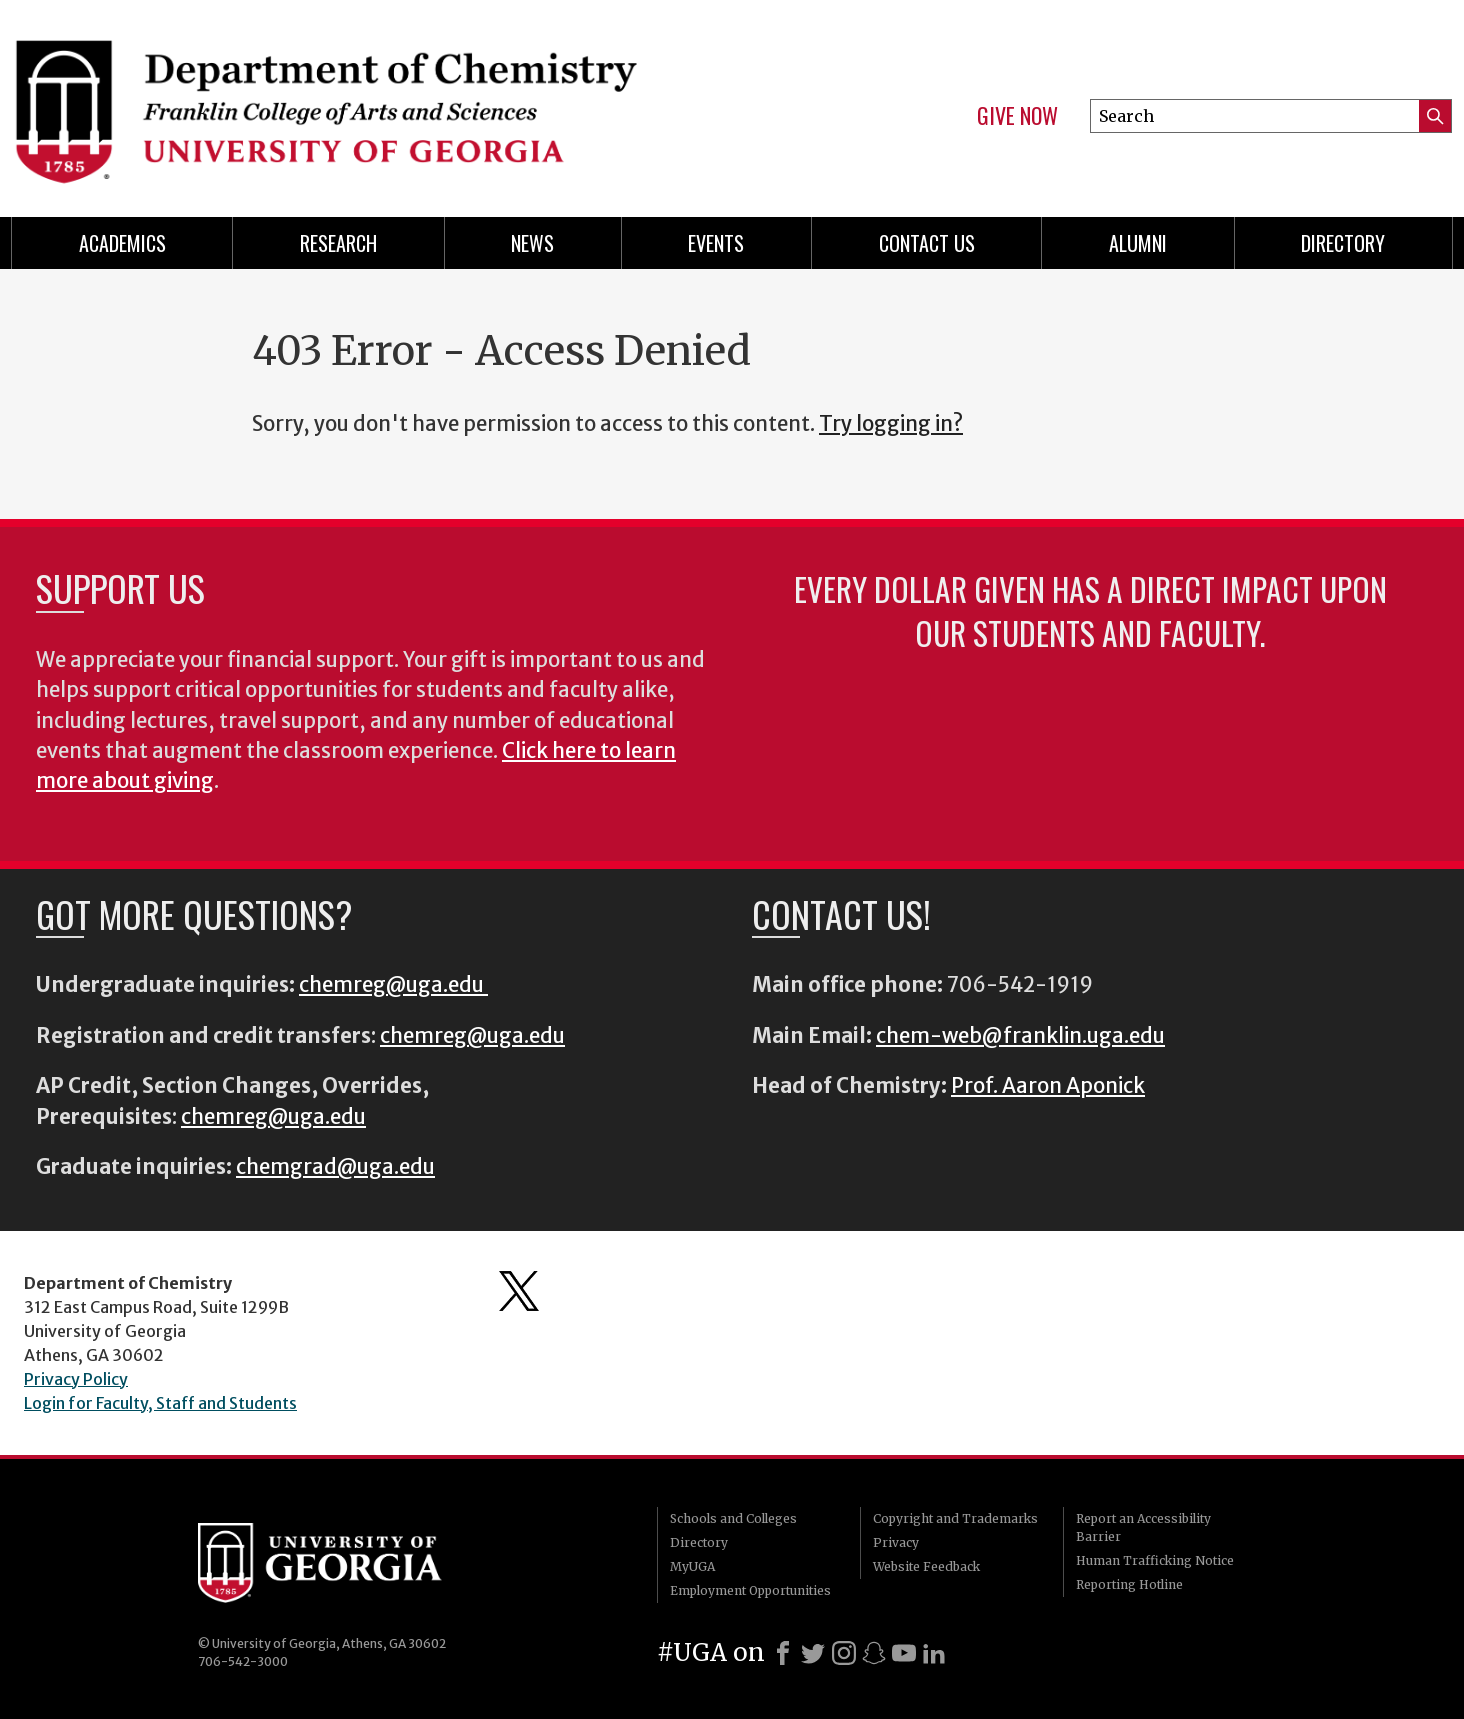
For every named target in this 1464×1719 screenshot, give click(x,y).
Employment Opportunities (750, 1590)
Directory (1343, 243)
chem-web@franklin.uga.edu (1020, 1036)
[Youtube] (904, 1653)
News (532, 243)
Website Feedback (926, 1566)
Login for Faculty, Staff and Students (160, 1403)
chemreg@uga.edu (393, 985)
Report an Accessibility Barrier (1143, 1527)
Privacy (896, 1542)
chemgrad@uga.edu (335, 1167)
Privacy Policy (76, 1379)
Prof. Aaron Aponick (1048, 1086)
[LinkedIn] (934, 1653)
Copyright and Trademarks (955, 1518)
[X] (813, 1653)
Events (716, 243)
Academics (122, 243)
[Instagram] (844, 1653)
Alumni (1138, 243)
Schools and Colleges (733, 1518)
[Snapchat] (874, 1653)
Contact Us (927, 243)
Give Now (1017, 116)
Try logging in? (891, 424)
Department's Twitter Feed (519, 1291)
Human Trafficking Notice (1155, 1560)
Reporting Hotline (1129, 1584)
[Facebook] (783, 1653)
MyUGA (692, 1566)
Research (338, 243)
